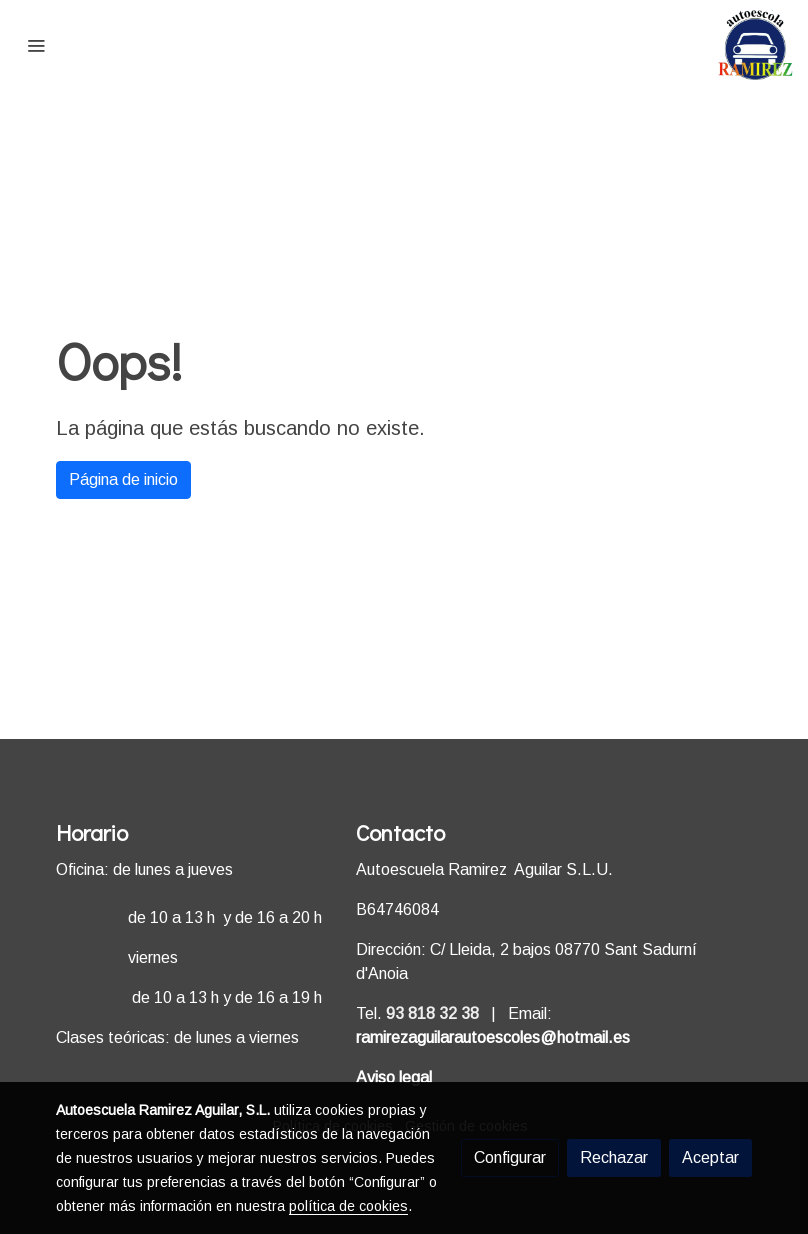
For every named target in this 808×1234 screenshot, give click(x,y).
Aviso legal (394, 1077)
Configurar (510, 1157)
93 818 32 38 (432, 1013)
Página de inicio (123, 479)
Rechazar (614, 1157)
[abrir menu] (36, 45)
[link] (756, 45)
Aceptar (710, 1157)
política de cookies (348, 1206)
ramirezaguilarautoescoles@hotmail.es (493, 1037)
